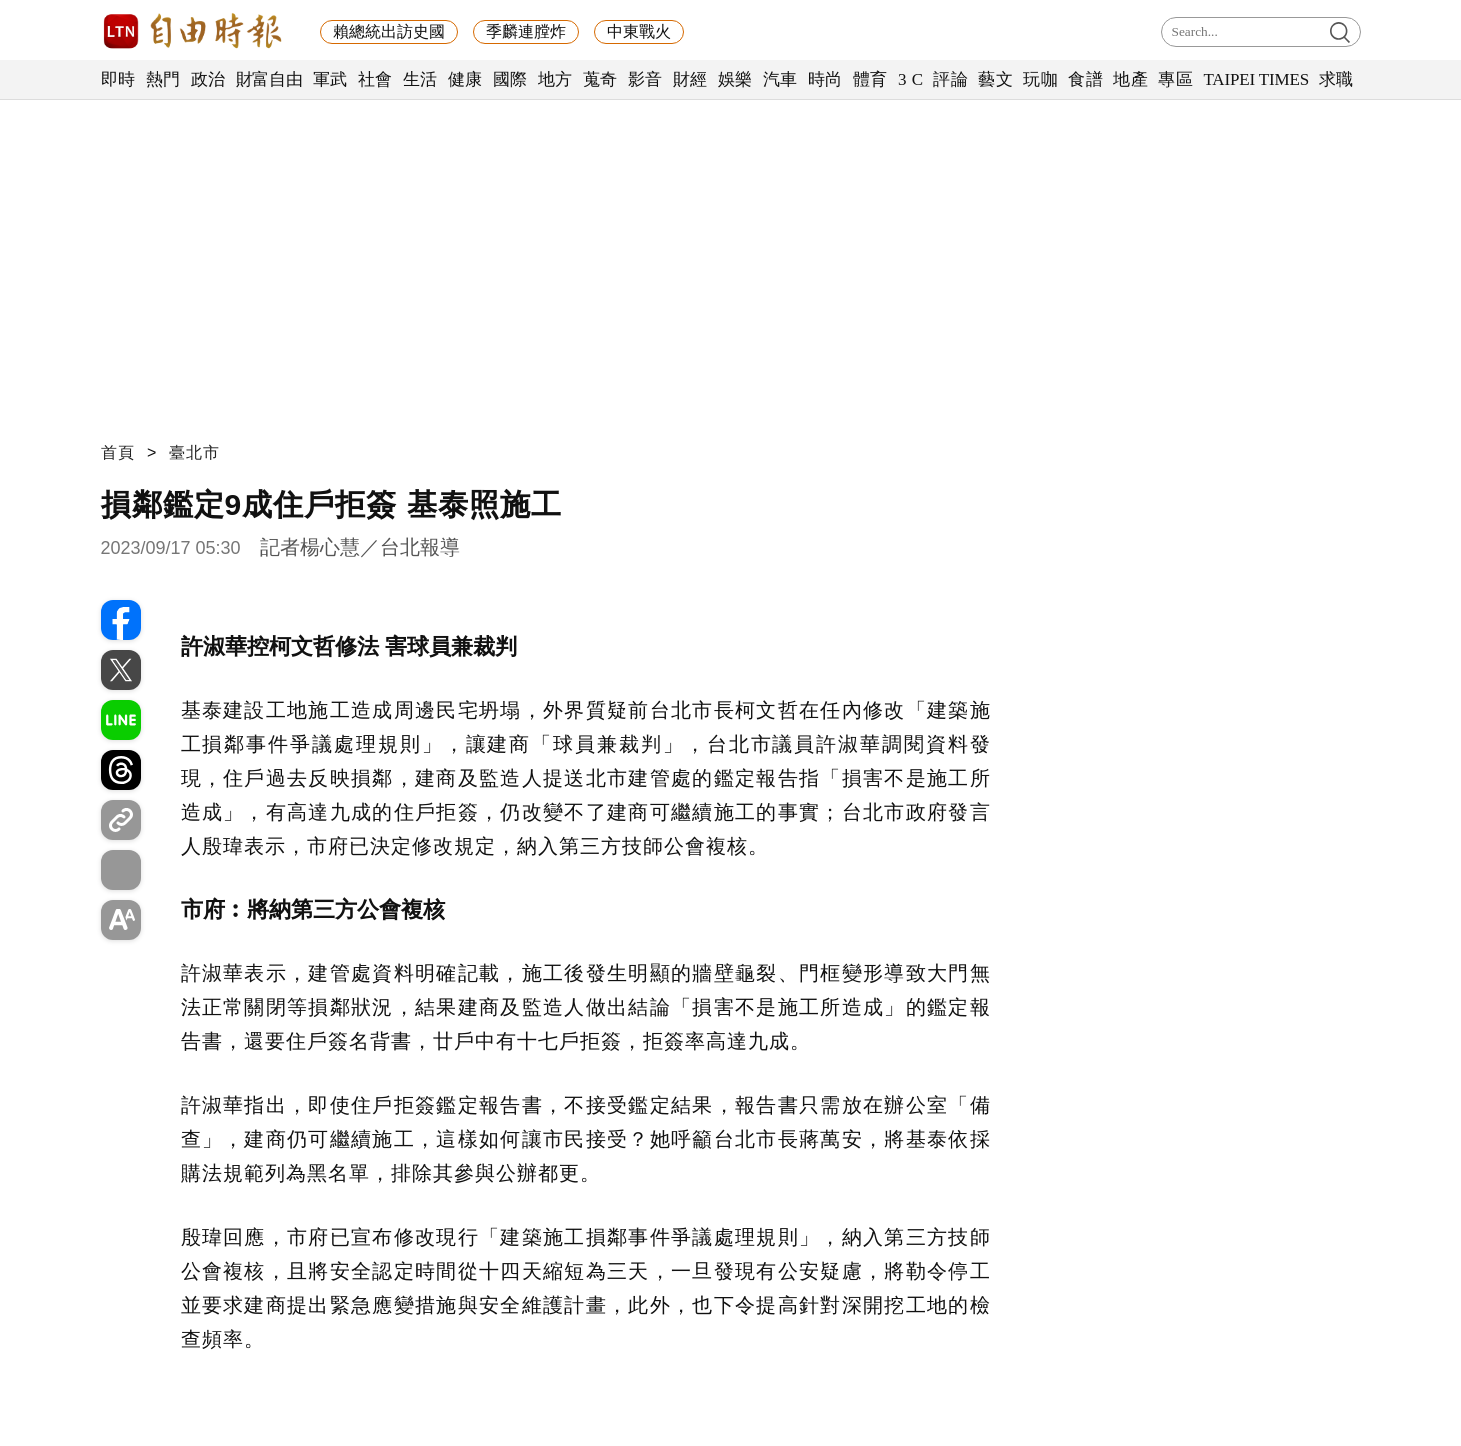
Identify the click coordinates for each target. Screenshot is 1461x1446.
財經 (690, 79)
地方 (555, 79)
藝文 (995, 79)
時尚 (825, 79)
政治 (208, 79)
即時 (118, 79)
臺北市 (194, 452)
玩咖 (1040, 79)
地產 (1130, 79)
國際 (510, 79)
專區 (1175, 79)
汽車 (780, 79)
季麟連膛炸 (526, 31)
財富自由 (269, 79)
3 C (911, 79)
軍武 (330, 79)
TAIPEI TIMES (1255, 79)
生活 (420, 79)
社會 (375, 79)
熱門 (163, 79)
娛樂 (735, 79)
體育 (870, 79)
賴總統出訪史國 (389, 31)
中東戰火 (639, 31)
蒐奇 (600, 79)
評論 (950, 79)
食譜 (1085, 79)
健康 (465, 79)
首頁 (118, 452)
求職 (1336, 79)
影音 (645, 79)
